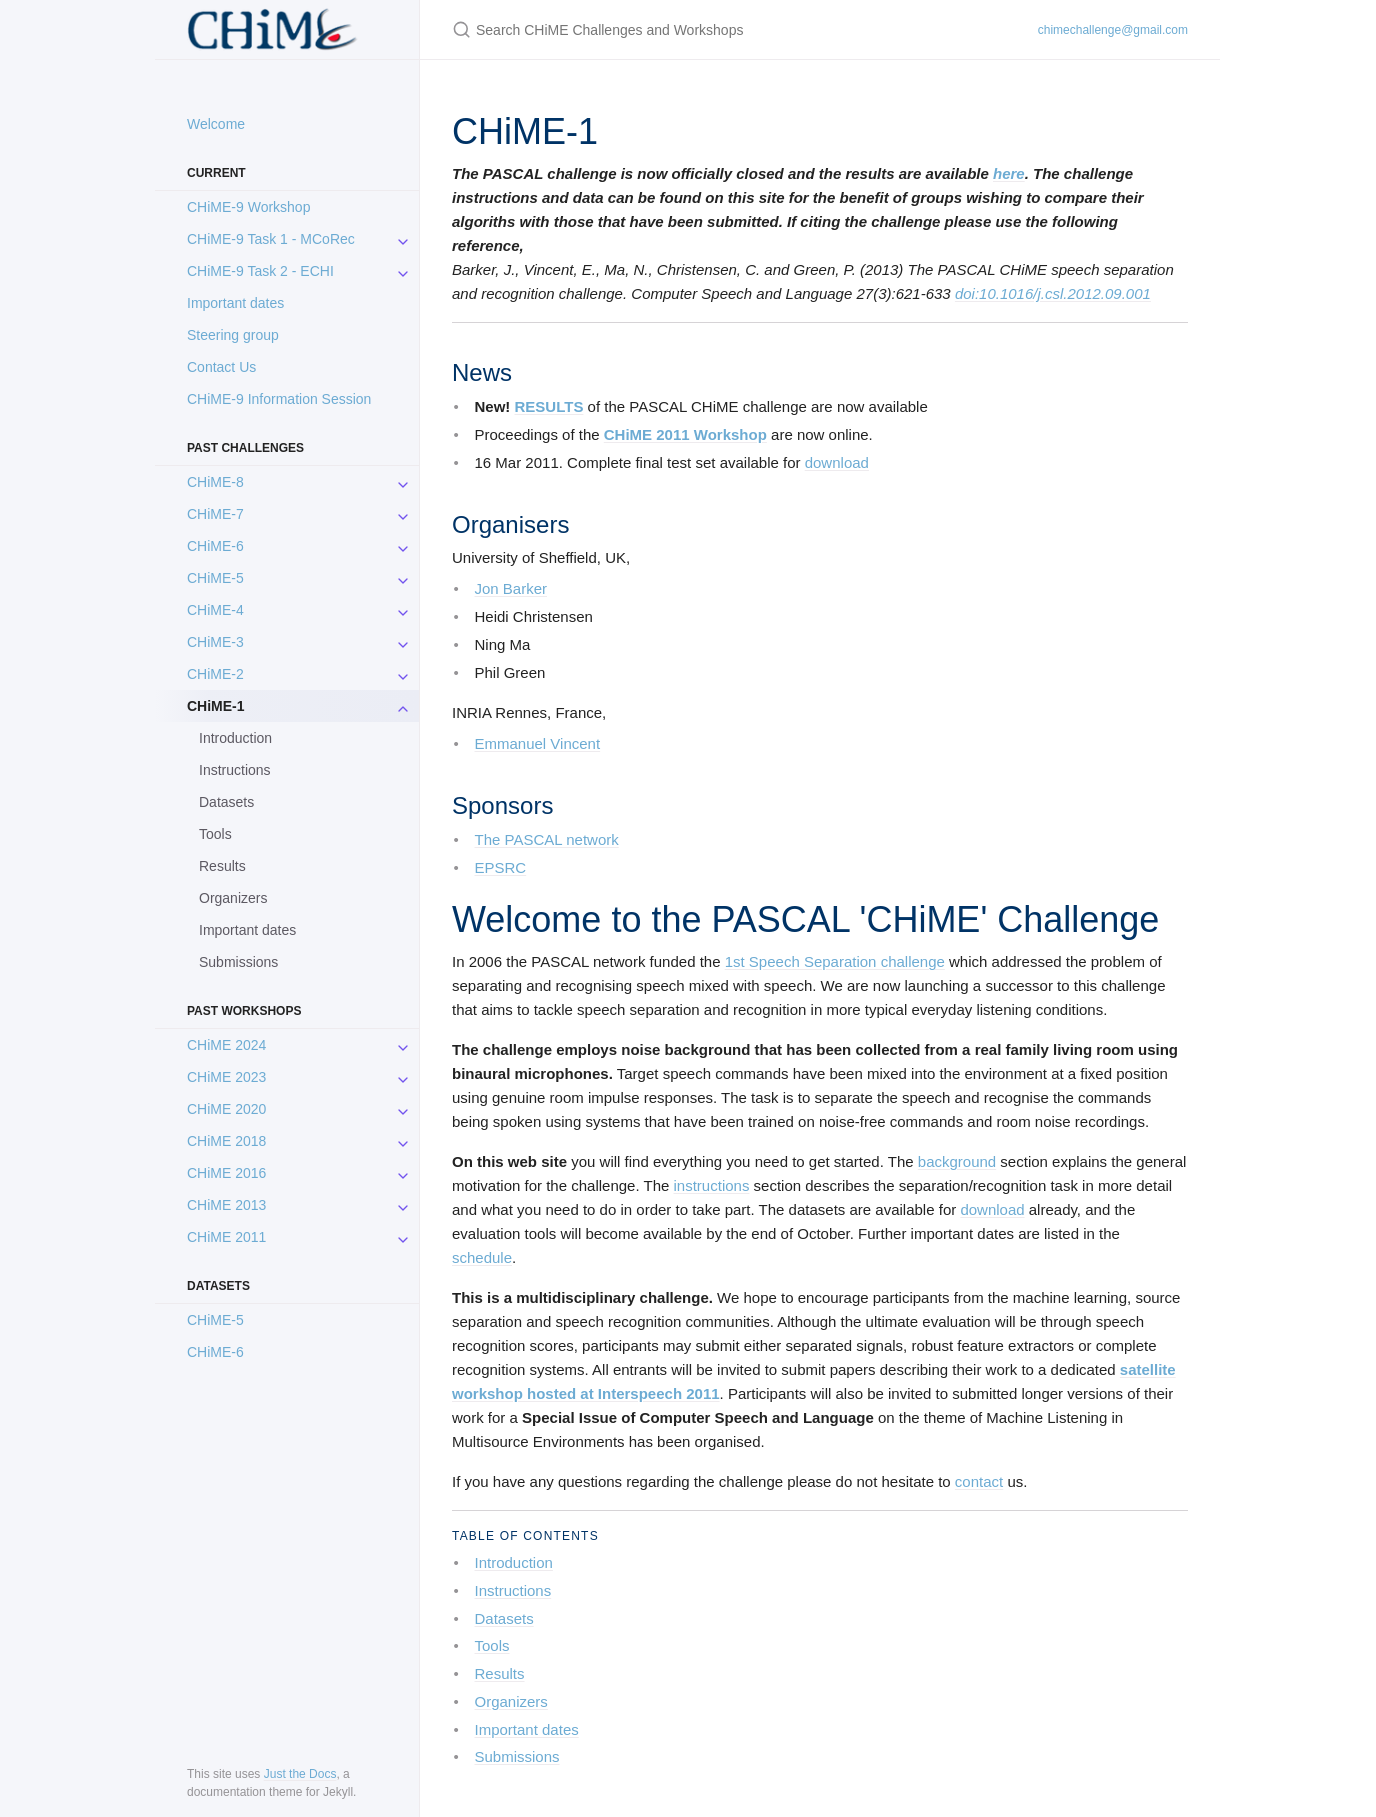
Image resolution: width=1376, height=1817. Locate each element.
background (957, 1161)
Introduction (235, 738)
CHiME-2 (215, 674)
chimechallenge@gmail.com (1113, 30)
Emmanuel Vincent (538, 743)
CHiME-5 (215, 578)
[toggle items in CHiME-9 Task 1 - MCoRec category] (403, 239)
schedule (482, 1257)
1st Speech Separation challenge (835, 961)
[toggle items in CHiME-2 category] (403, 674)
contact (979, 1481)
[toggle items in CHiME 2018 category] (403, 1141)
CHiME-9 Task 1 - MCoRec (271, 239)
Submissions (238, 962)
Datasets (226, 802)
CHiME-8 (215, 482)
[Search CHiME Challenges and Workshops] (688, 29)
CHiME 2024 (226, 1045)
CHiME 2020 (226, 1109)
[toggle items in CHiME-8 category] (403, 482)
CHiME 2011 (226, 1237)
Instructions (235, 770)
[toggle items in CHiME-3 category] (403, 642)
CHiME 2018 (226, 1141)
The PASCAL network (547, 839)
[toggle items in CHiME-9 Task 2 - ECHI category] (403, 271)
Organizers (233, 898)
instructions (712, 1185)
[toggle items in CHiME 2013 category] (403, 1205)
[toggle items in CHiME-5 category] (403, 578)
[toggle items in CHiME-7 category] (403, 514)
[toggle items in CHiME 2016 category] (403, 1173)
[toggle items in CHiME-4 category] (403, 610)
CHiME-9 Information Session (279, 399)
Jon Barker (511, 588)
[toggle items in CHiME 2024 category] (403, 1045)
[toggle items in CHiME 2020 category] (403, 1109)
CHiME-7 (215, 514)
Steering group (233, 335)
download (837, 462)
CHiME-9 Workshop (248, 207)
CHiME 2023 (226, 1077)
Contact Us (221, 367)
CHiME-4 (215, 610)
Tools (215, 834)
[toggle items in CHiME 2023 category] (403, 1077)
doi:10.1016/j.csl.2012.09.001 (1053, 293)
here (1009, 173)
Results (222, 866)
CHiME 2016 (226, 1173)
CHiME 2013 (226, 1205)
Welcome (216, 124)
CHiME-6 (215, 546)
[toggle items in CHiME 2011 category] (403, 1237)
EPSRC (501, 867)
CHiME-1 (216, 706)
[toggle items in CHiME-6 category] (403, 546)
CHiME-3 (215, 642)
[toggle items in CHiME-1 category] (403, 706)
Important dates (235, 303)
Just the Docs (300, 1774)
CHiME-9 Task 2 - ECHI (260, 271)
